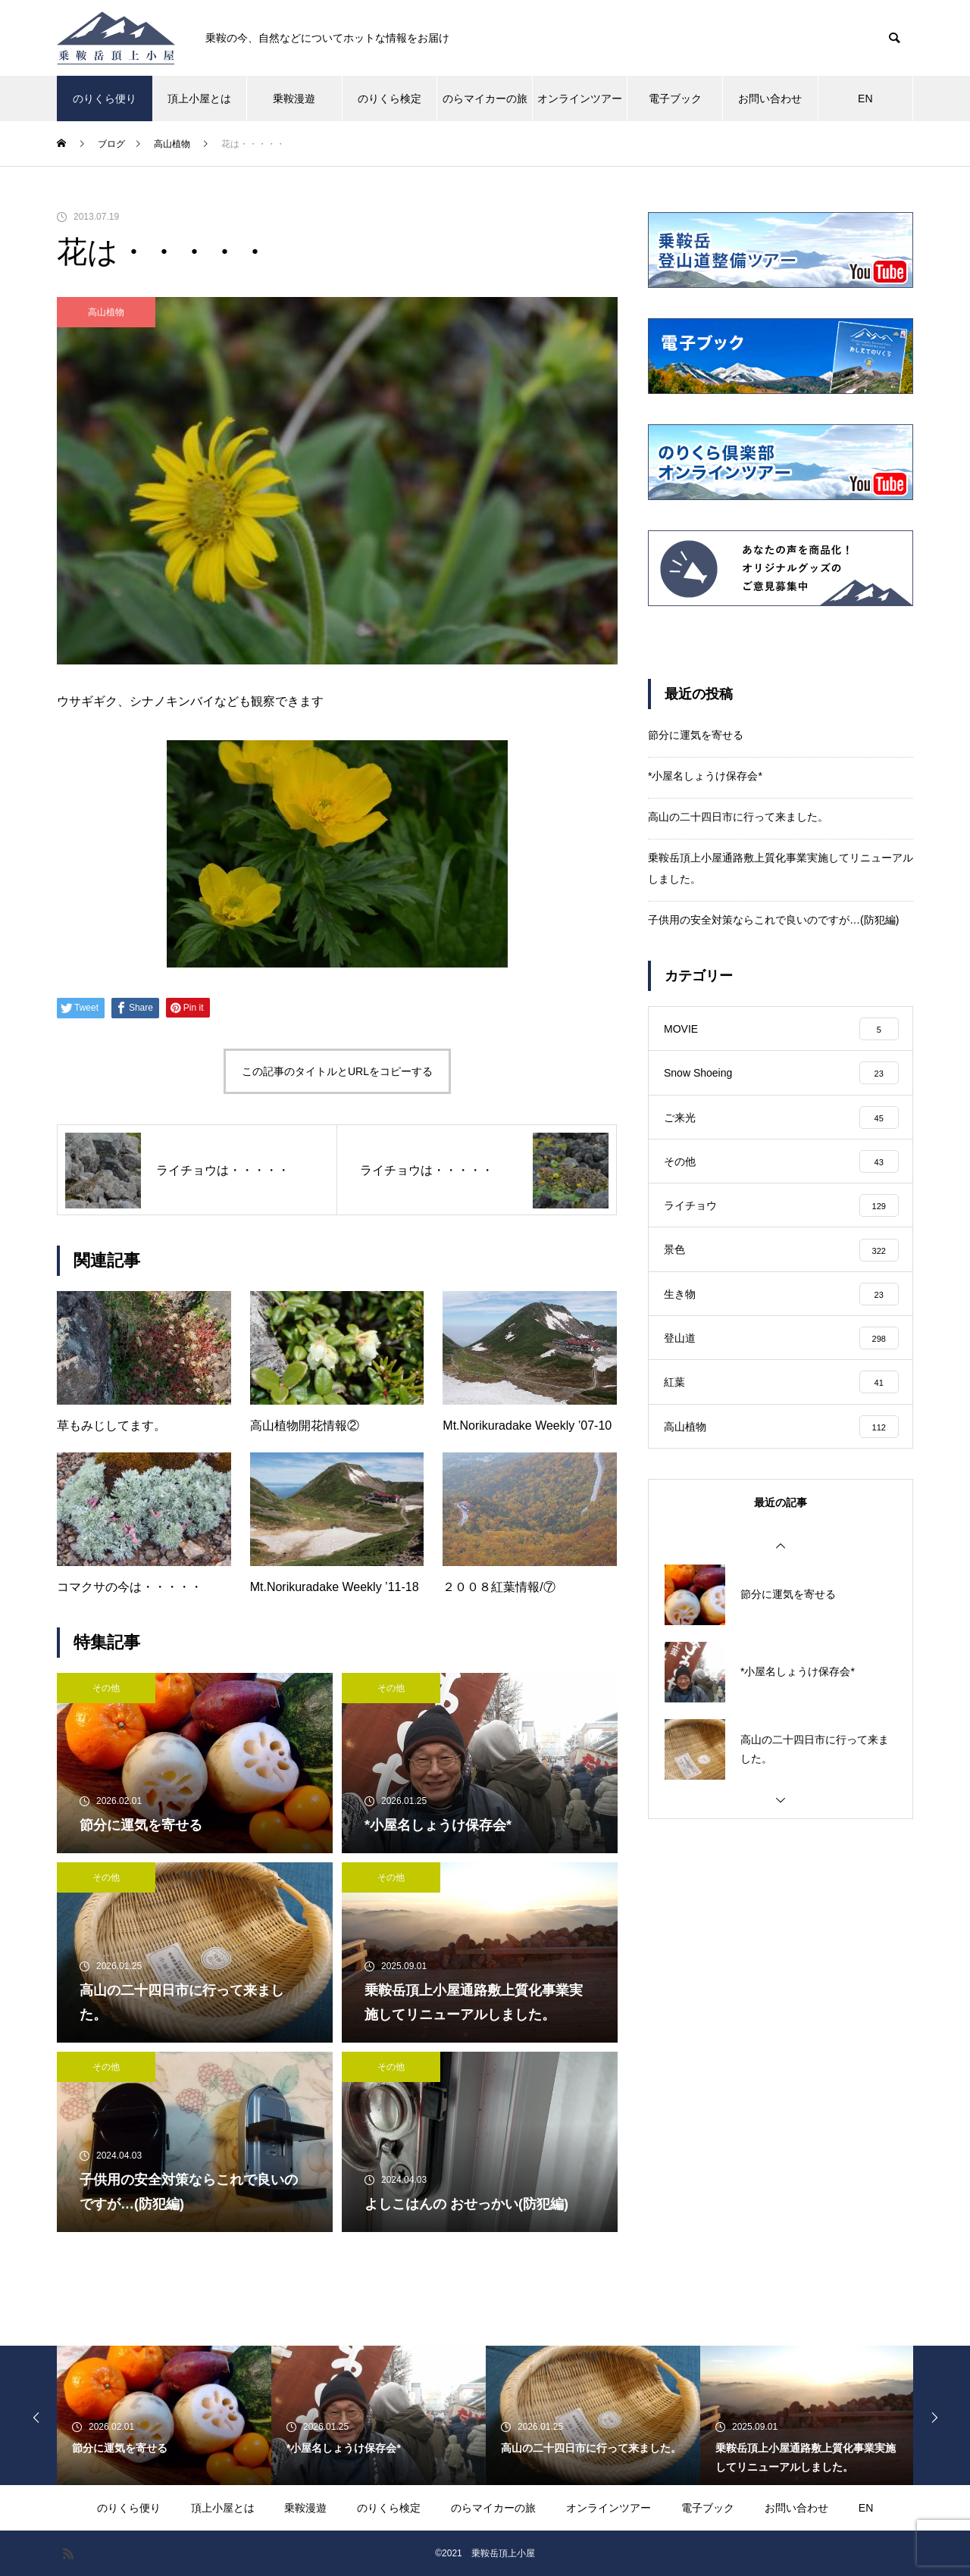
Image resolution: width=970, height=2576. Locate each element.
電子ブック (675, 98)
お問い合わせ (770, 98)
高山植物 (106, 312)
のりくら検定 (389, 98)
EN (865, 98)
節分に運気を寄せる (695, 735)
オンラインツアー (579, 98)
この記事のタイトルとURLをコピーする (337, 1071)
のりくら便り (104, 98)
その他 (106, 1688)
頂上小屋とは (199, 98)
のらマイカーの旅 (485, 98)
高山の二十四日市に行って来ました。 (738, 817)
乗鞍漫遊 (294, 98)
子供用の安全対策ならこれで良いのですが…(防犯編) (773, 920)
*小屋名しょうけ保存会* (705, 776)
